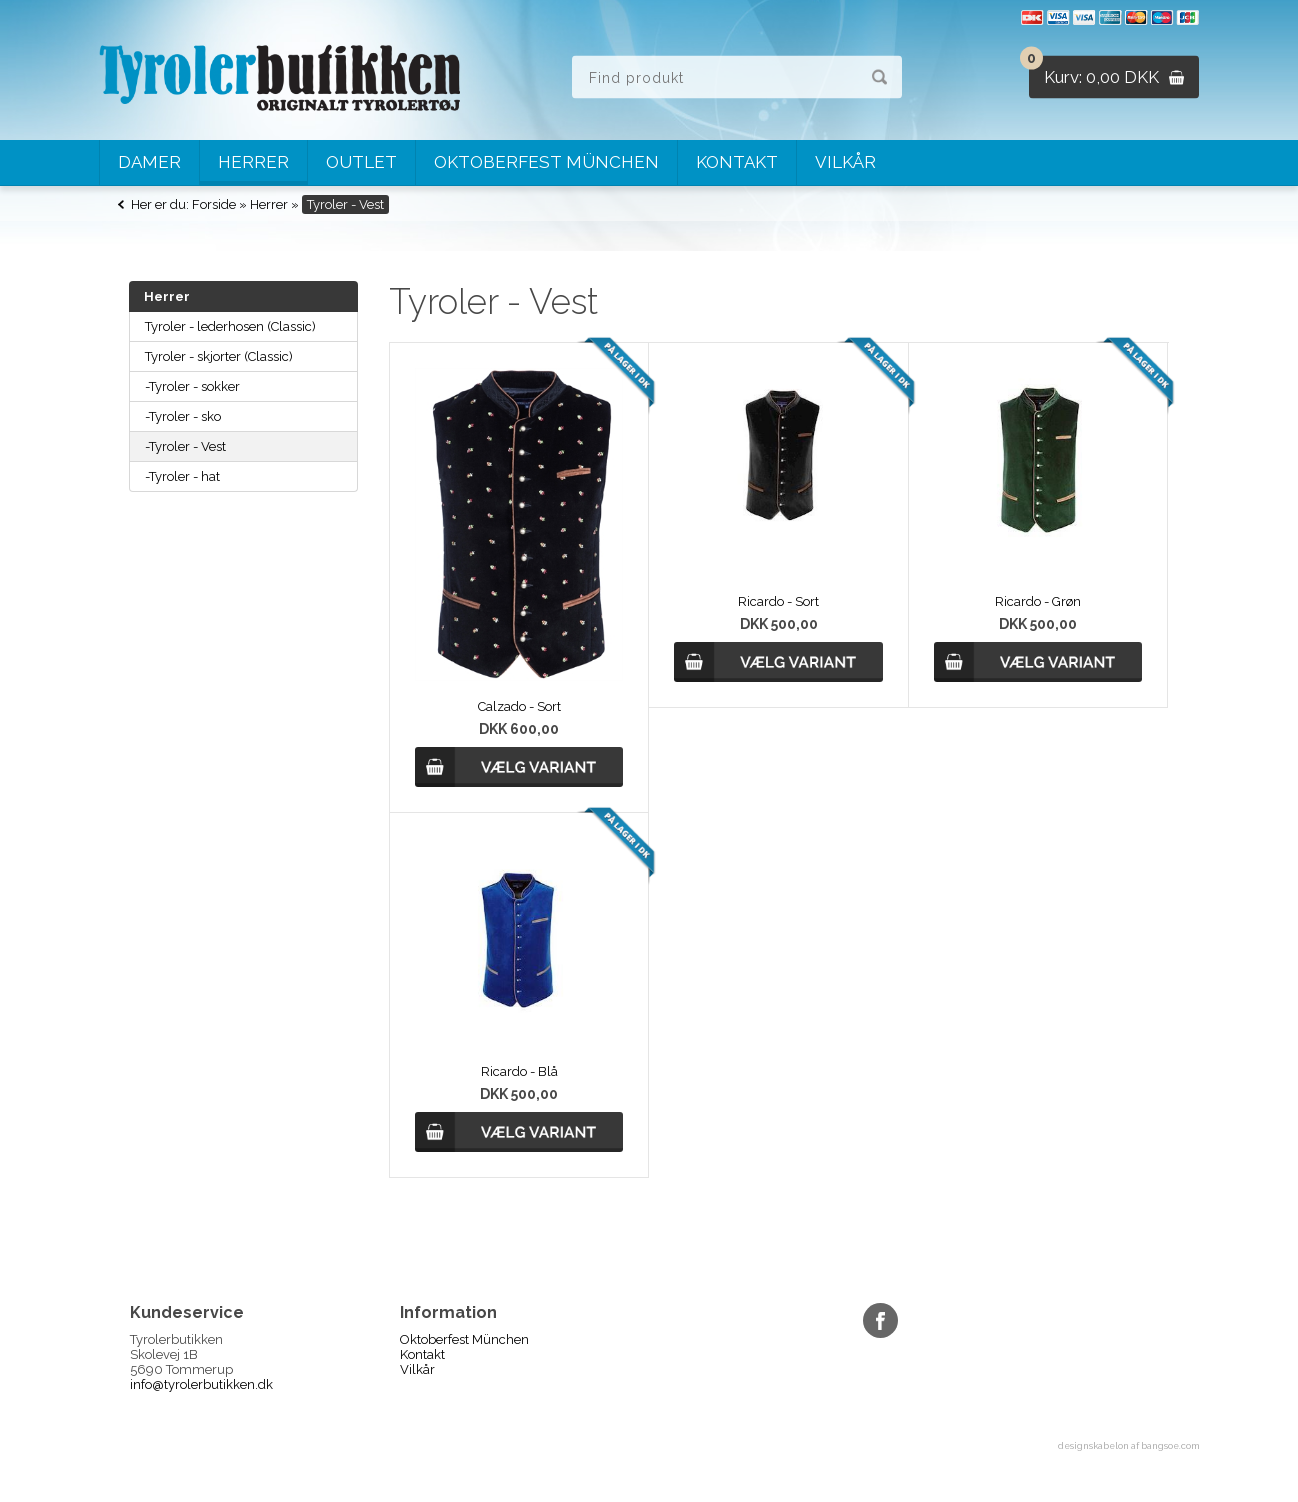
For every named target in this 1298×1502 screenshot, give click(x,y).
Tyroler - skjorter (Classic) (219, 356)
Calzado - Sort (519, 706)
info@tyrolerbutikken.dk (201, 1384)
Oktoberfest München (546, 162)
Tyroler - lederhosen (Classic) (230, 326)
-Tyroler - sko (183, 416)
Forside (214, 204)
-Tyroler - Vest (185, 446)
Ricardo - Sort (778, 601)
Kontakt (737, 162)
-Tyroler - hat (182, 476)
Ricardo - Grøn (1038, 601)
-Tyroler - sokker (192, 386)
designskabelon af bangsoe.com (1128, 1446)
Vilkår (845, 162)
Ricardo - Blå (519, 1071)
